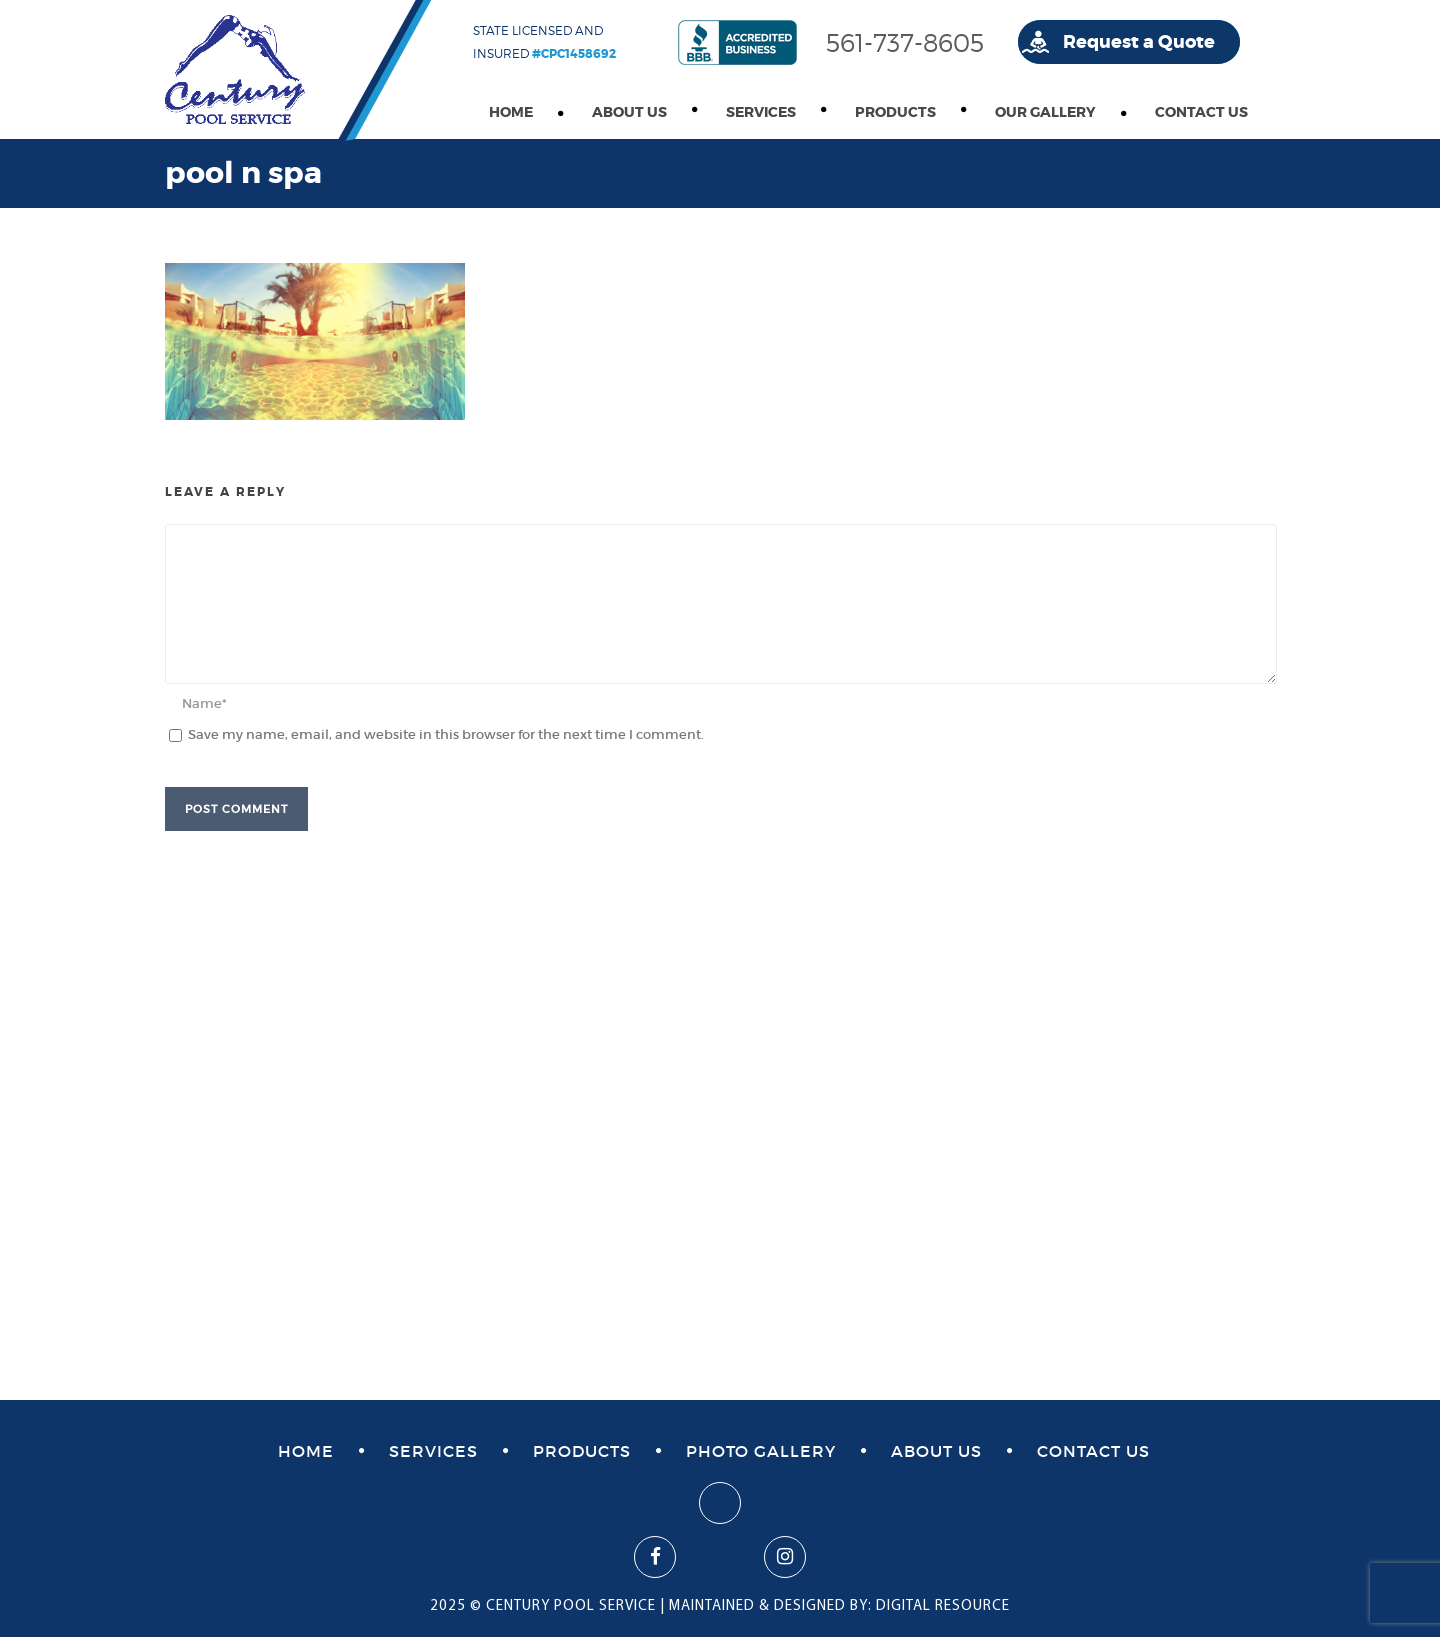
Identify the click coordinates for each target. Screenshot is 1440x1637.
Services (761, 112)
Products (895, 112)
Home (511, 112)
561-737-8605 (905, 43)
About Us (629, 112)
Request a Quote (1139, 42)
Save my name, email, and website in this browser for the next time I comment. (446, 734)
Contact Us (1201, 112)
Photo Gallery (761, 1451)
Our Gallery (1045, 112)
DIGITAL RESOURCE (943, 1606)
